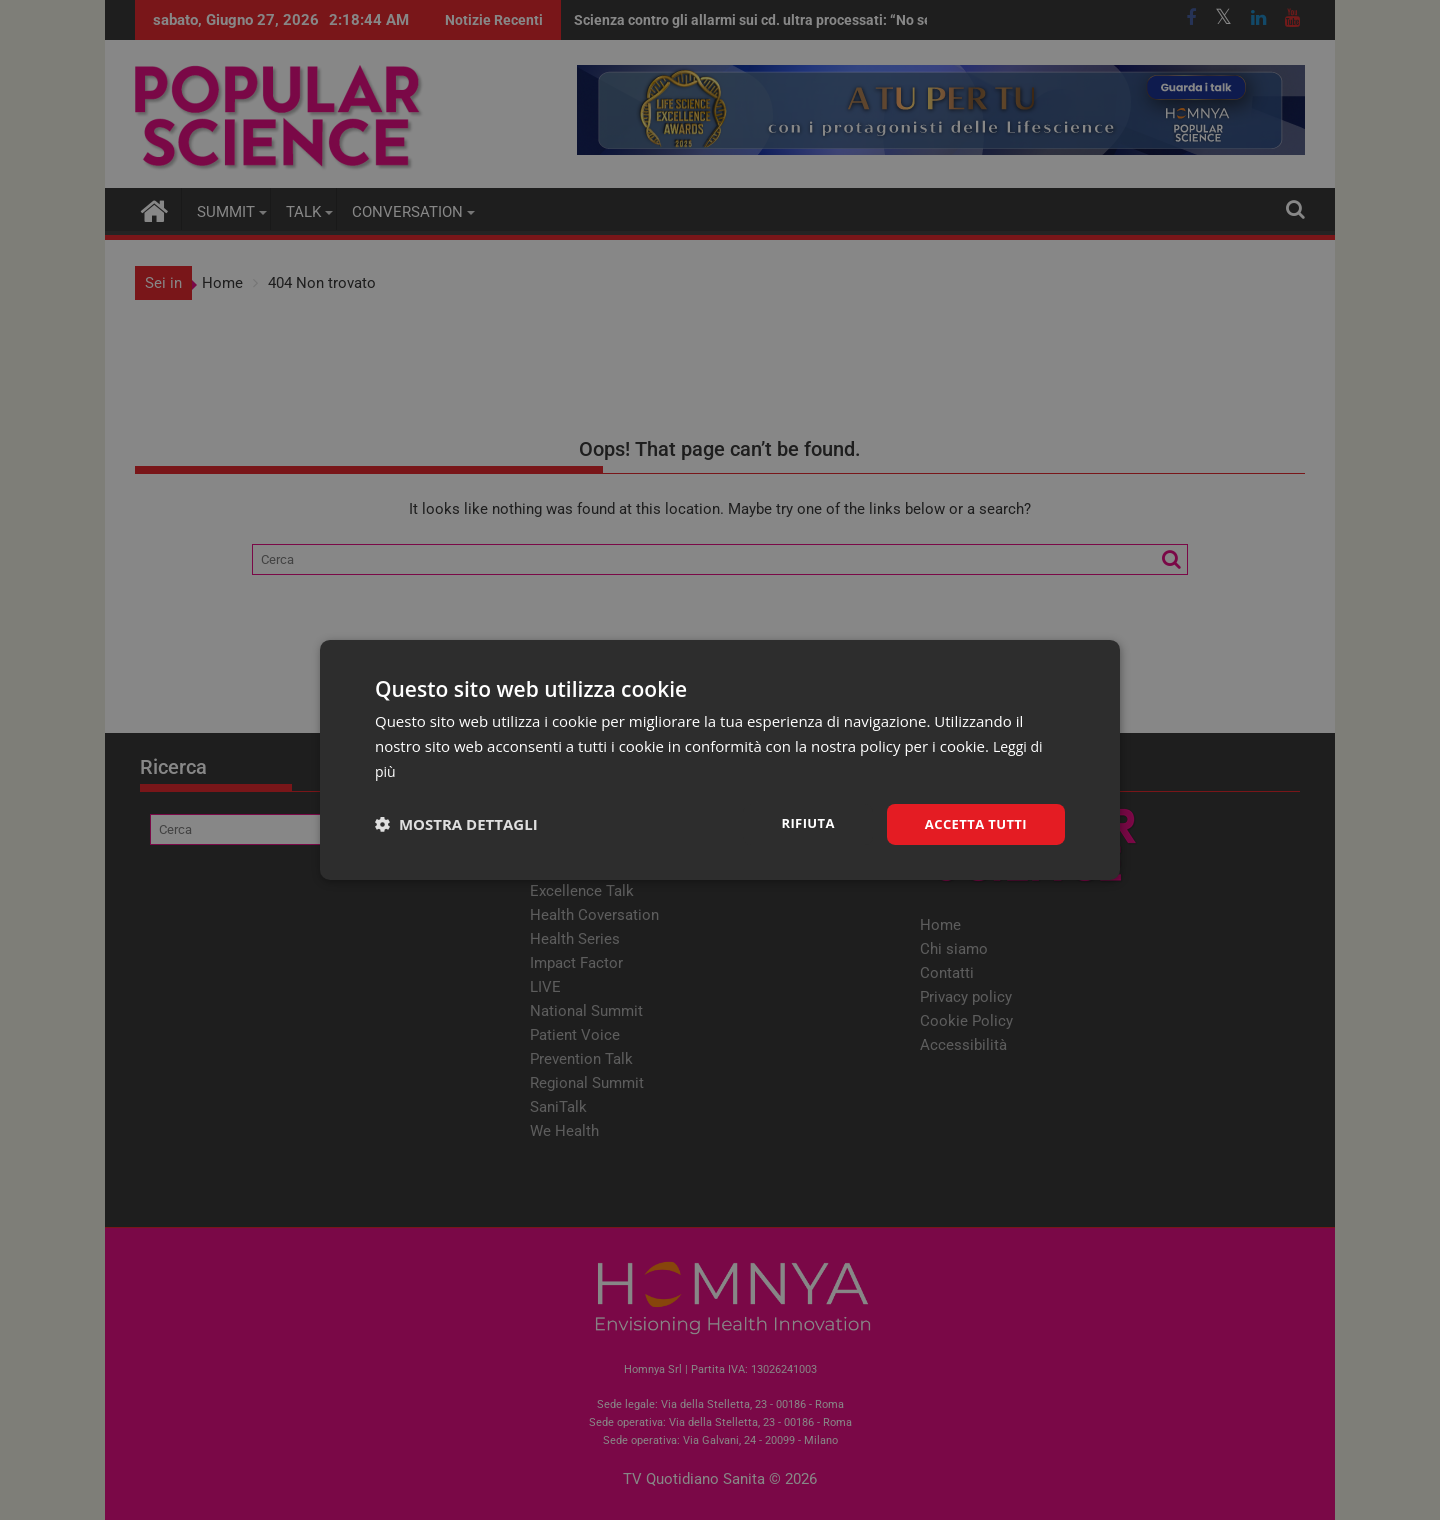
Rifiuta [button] (798, 822)
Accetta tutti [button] (972, 823)
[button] (456, 824)
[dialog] (720, 759)
